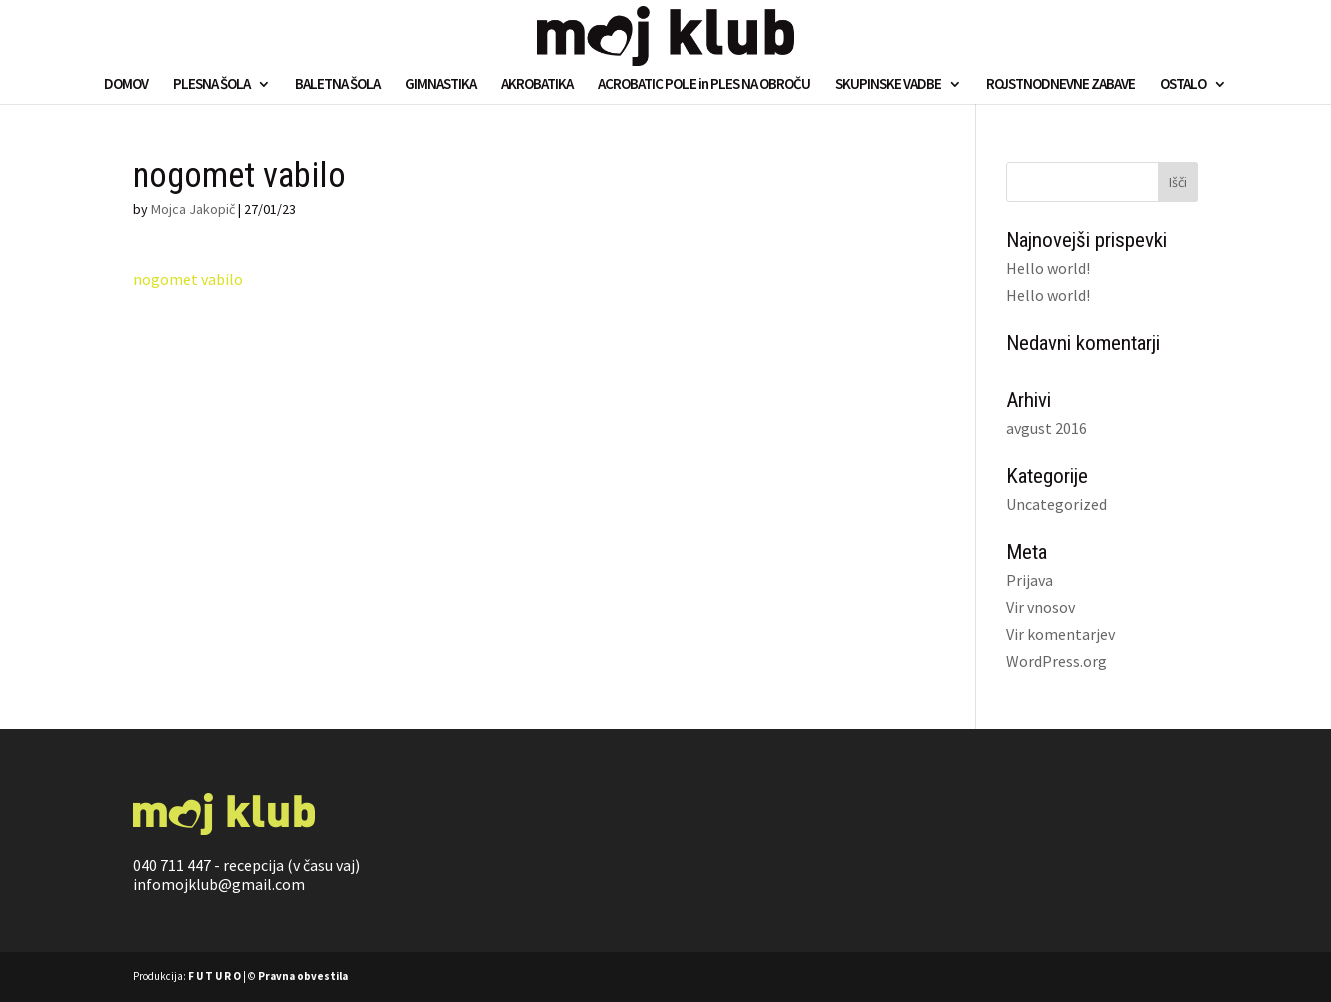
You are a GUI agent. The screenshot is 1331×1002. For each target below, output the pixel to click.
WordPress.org (1056, 661)
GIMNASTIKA (440, 85)
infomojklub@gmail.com (219, 884)
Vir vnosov (1040, 607)
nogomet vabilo (188, 279)
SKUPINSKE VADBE (888, 85)
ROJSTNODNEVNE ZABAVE (1060, 85)
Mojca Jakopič (193, 209)
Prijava (1029, 580)
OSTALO (1183, 85)
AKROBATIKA (537, 85)
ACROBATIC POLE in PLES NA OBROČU (704, 85)
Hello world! (1048, 268)
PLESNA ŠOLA (211, 85)
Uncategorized (1056, 504)
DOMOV (126, 85)
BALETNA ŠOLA (337, 85)
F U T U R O (214, 976)
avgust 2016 (1046, 428)
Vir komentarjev (1060, 634)
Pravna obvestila (303, 976)
